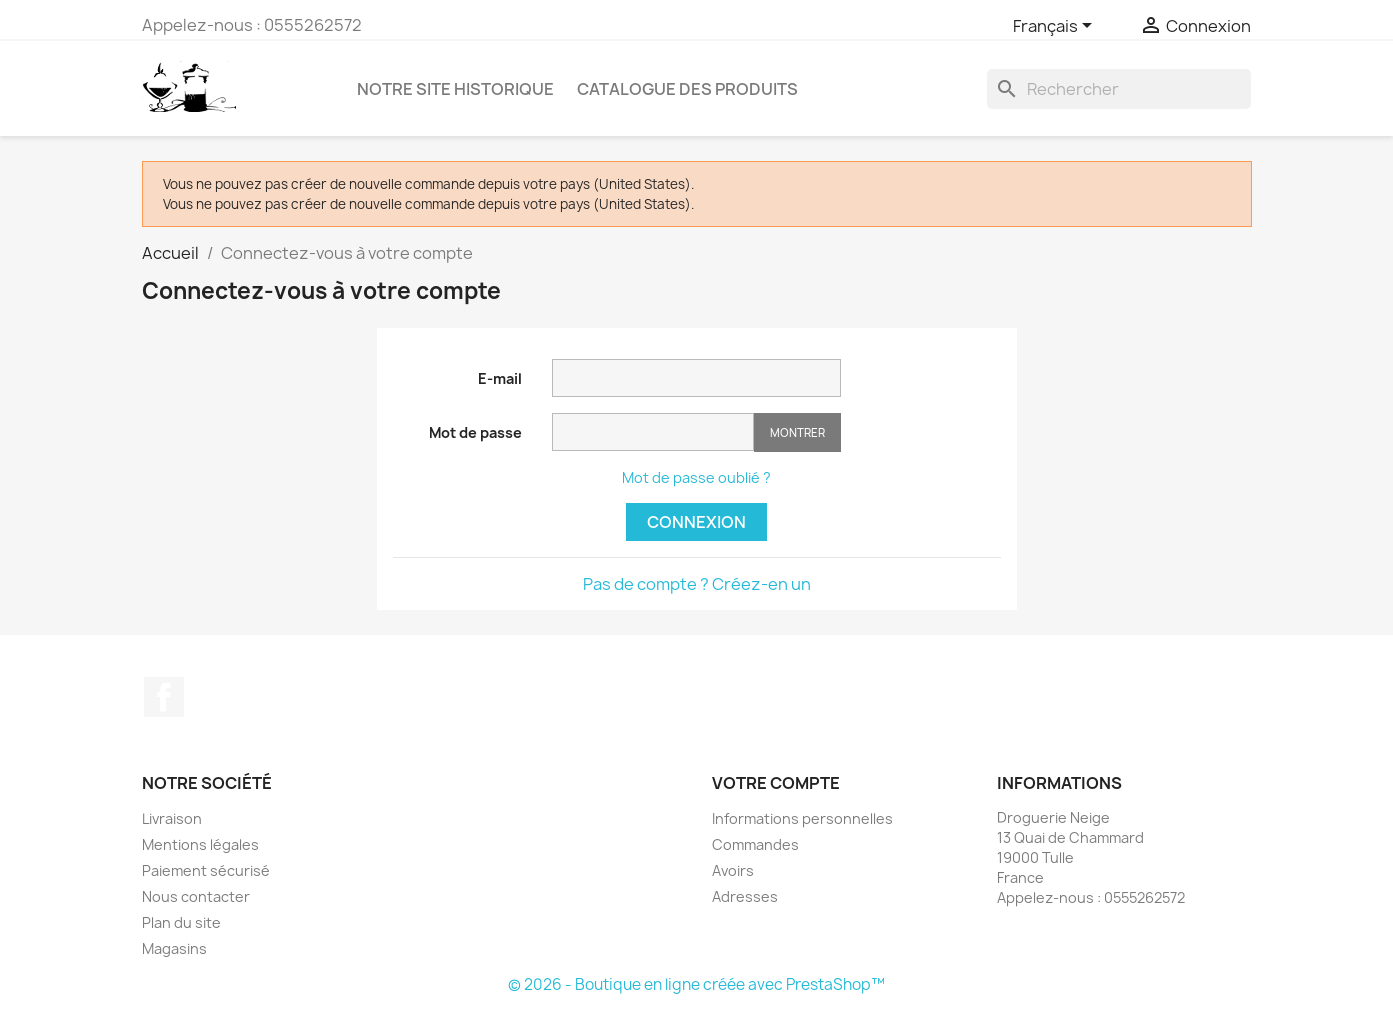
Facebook (164, 697)
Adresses (745, 896)
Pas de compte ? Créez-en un (697, 584)
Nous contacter (196, 896)
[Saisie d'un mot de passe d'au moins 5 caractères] (653, 432)
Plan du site (181, 922)
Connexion (696, 522)
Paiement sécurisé (206, 870)
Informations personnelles (802, 818)
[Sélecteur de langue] (1056, 27)
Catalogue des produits (687, 89)
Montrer (797, 432)
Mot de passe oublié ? (696, 477)
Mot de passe (475, 432)
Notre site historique (455, 89)
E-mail (500, 378)
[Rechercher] (1119, 89)
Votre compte (776, 783)
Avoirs (733, 870)
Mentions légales (200, 844)
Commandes (755, 844)
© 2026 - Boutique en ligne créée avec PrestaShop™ (696, 984)
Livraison (172, 818)
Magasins (174, 948)
